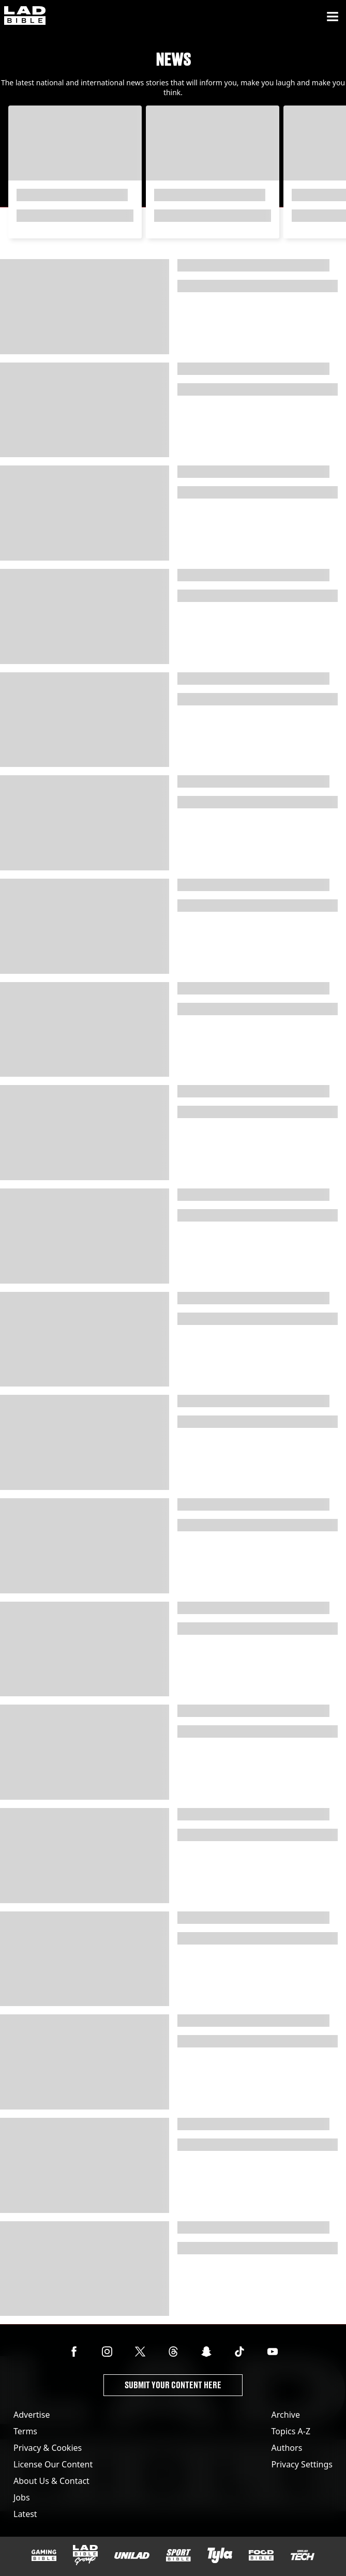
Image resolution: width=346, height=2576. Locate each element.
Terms (25, 2431)
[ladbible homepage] (25, 16)
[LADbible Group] (85, 2555)
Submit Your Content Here (173, 2384)
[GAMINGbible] (44, 2556)
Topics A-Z (291, 2431)
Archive (286, 2414)
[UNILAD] (131, 2555)
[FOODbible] (261, 2555)
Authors (287, 2447)
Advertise (31, 2414)
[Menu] (332, 16)
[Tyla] (219, 2555)
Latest (25, 2514)
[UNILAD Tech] (302, 2555)
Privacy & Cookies (47, 2447)
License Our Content (53, 2464)
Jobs (21, 2497)
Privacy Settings (302, 2464)
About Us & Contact (51, 2481)
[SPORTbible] (178, 2555)
